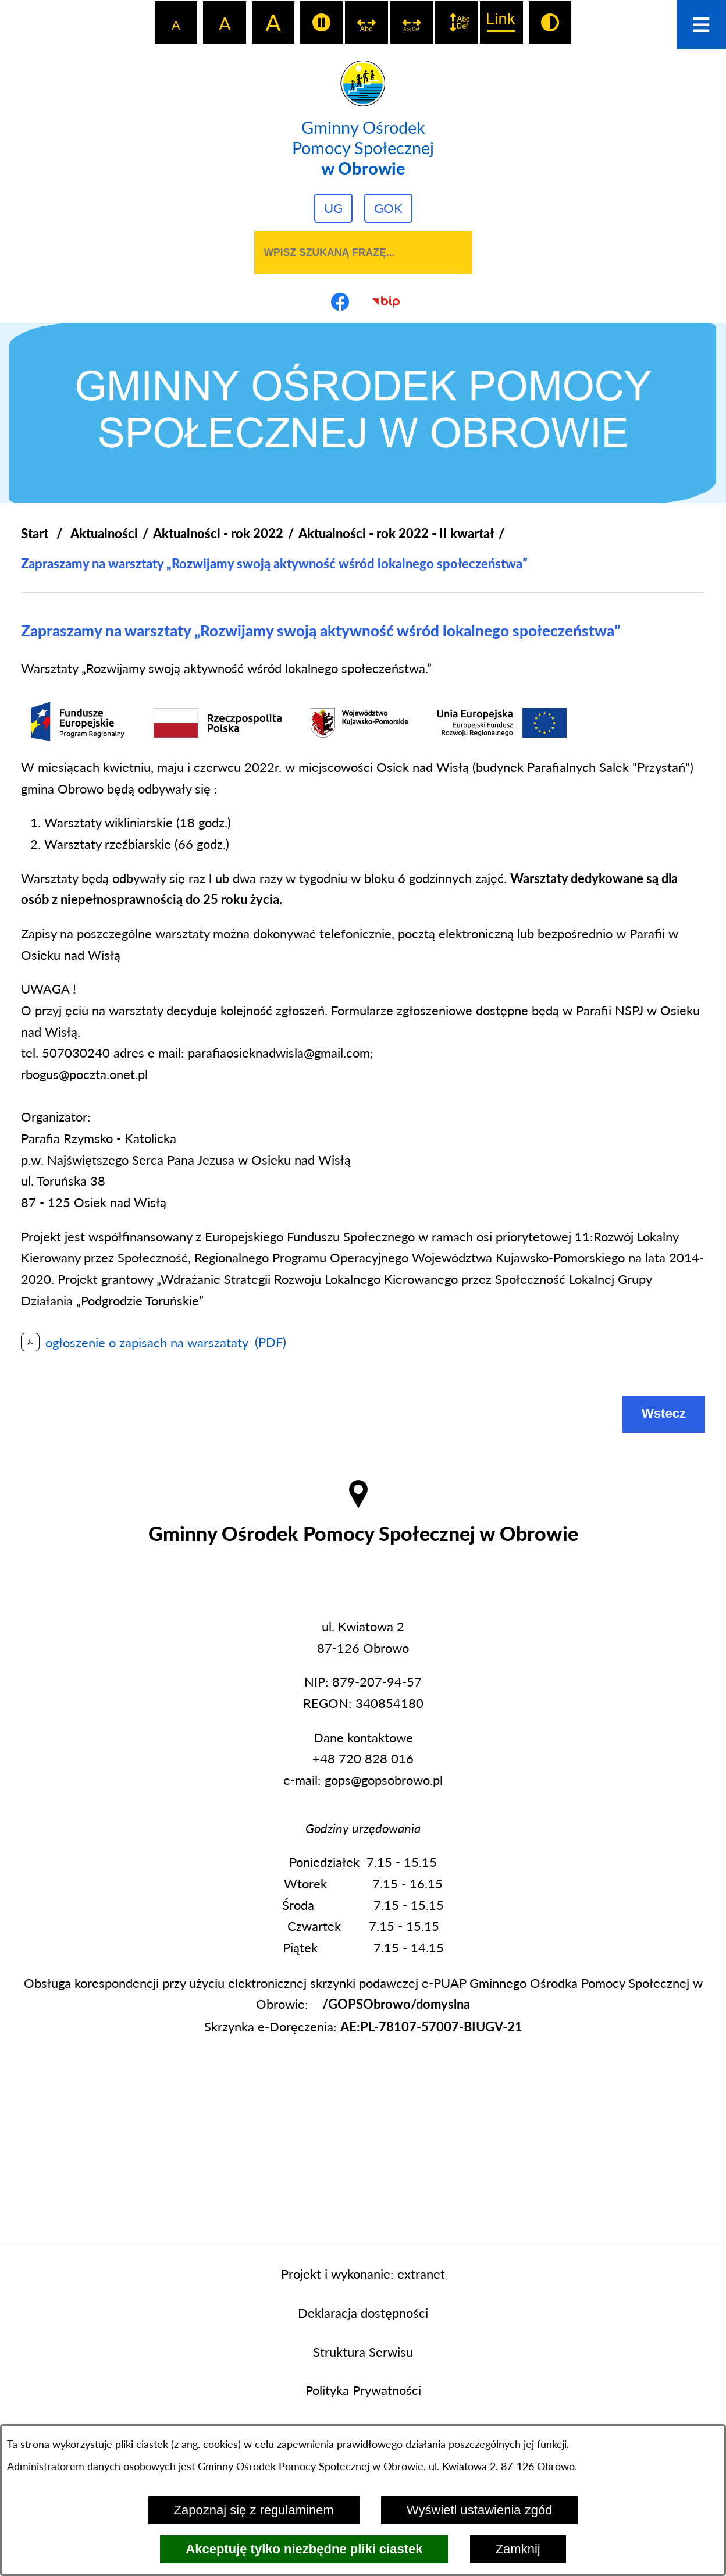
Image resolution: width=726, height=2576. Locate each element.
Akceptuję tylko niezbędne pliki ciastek (304, 2549)
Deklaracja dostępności (363, 2313)
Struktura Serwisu (363, 2352)
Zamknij (518, 2549)
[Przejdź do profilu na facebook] (340, 301)
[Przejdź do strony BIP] (386, 301)
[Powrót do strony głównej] (34, 534)
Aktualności (104, 533)
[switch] (321, 22)
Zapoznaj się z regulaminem (254, 2510)
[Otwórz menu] (701, 24)
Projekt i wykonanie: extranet (363, 2274)
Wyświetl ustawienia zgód (479, 2510)
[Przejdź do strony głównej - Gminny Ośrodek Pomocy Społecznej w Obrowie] (363, 119)
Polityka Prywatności (363, 2390)
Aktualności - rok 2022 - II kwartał (396, 533)
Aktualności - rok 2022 (218, 533)
